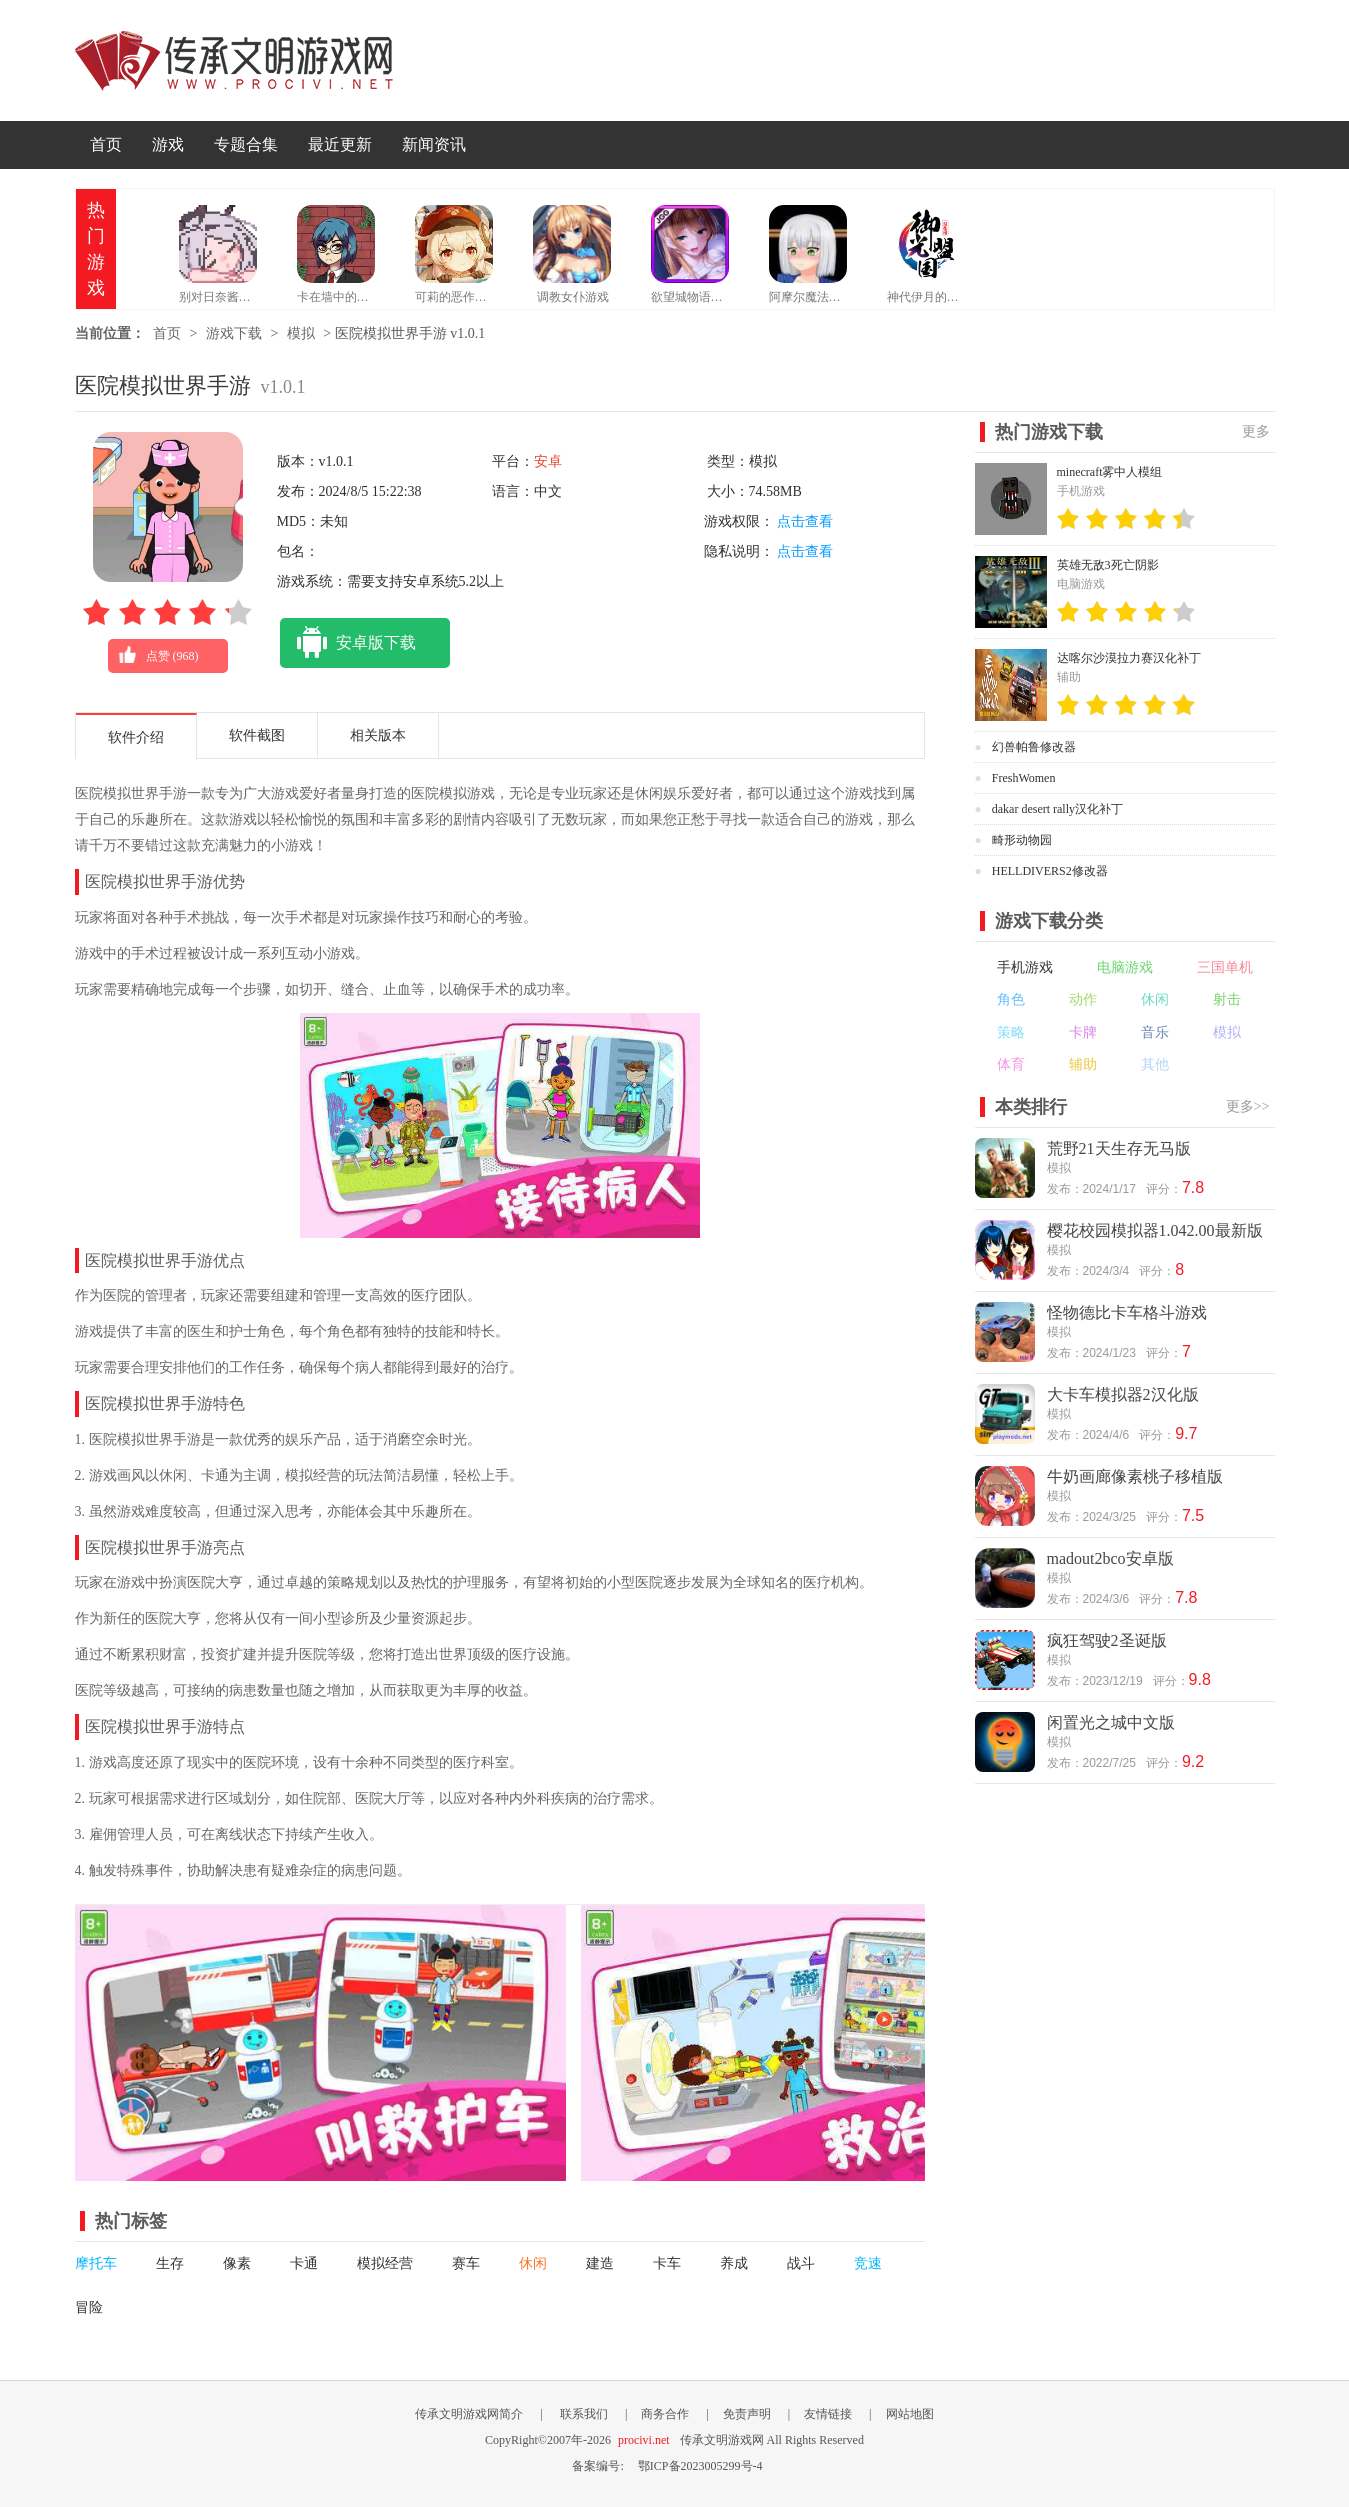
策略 (1011, 1032)
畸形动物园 (1022, 840)
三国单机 (1225, 967)
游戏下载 (234, 333)
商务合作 (665, 2414)
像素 (237, 2263)
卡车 (667, 2263)
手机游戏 (1025, 967)
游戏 (168, 144)
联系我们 (584, 2414)
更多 (1256, 431)
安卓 (548, 461)
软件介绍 (136, 737)
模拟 (301, 333)
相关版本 (378, 735)
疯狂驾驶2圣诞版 (1107, 1640)
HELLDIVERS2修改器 (1050, 871)
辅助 (1083, 1064)
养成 (734, 2263)
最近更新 (340, 144)
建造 (600, 2263)
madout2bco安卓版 (1110, 1558)
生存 (170, 2263)
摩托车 (96, 2263)
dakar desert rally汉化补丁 (1057, 809)
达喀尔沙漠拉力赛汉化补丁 (1129, 658)
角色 (1011, 999)
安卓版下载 (348, 643)
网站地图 (910, 2414)
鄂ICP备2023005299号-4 (700, 2466)
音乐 (1155, 1032)
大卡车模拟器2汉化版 (1123, 1394)
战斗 (801, 2263)
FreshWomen (1024, 778)
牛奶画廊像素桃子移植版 (1135, 1476)
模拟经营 (385, 2263)
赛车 (466, 2263)
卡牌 (1083, 1032)
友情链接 (828, 2414)
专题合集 (246, 144)
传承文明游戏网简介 (469, 2414)
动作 (1083, 999)
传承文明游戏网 (234, 60)
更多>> (1248, 1106)
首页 (106, 144)
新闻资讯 (434, 144)
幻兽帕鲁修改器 (1034, 747)
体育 (1011, 1064)
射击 (1227, 999)
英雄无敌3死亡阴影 (1108, 565)
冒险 (89, 2307)
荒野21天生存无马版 (1119, 1148)
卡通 (304, 2263)
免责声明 (747, 2414)
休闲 (533, 2263)
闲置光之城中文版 (1111, 1722)
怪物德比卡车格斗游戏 (1127, 1312)
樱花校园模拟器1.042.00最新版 (1155, 1230)
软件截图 (257, 735)
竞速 (868, 2263)
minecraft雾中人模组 (1110, 472)
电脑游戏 (1125, 967)
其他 (1155, 1064)
